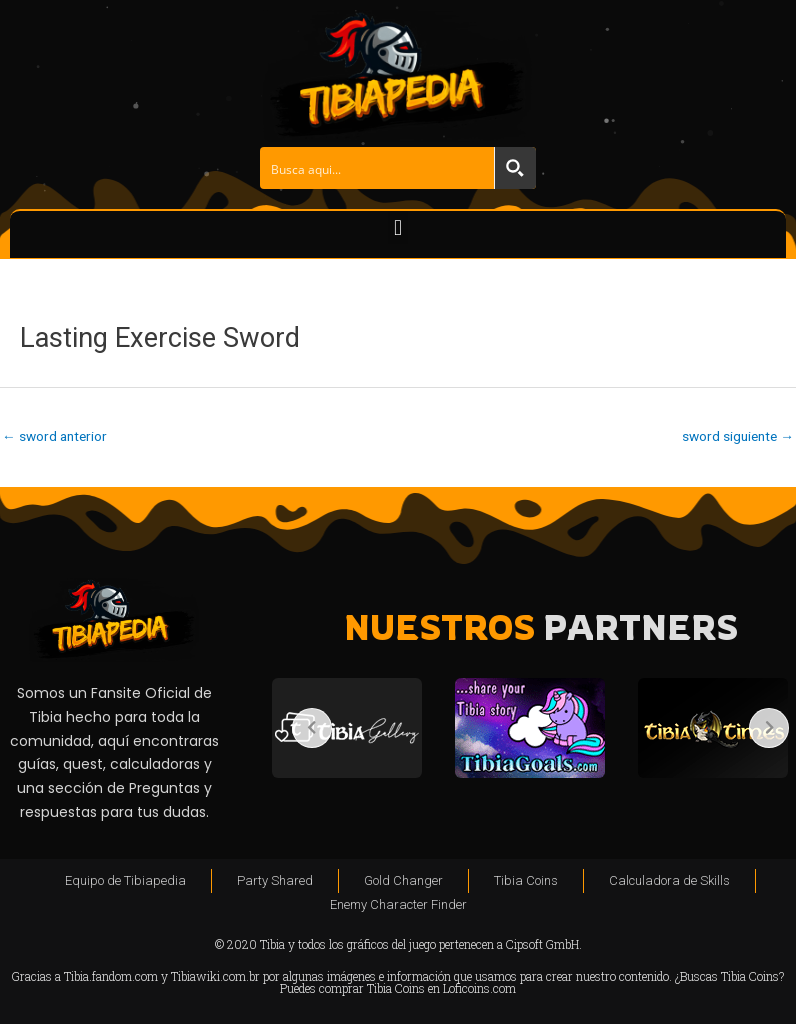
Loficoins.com (479, 988)
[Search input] (378, 168)
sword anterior (54, 436)
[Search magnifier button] (515, 168)
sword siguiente (738, 436)
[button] (397, 227)
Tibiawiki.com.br (215, 976)
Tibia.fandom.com (111, 976)
